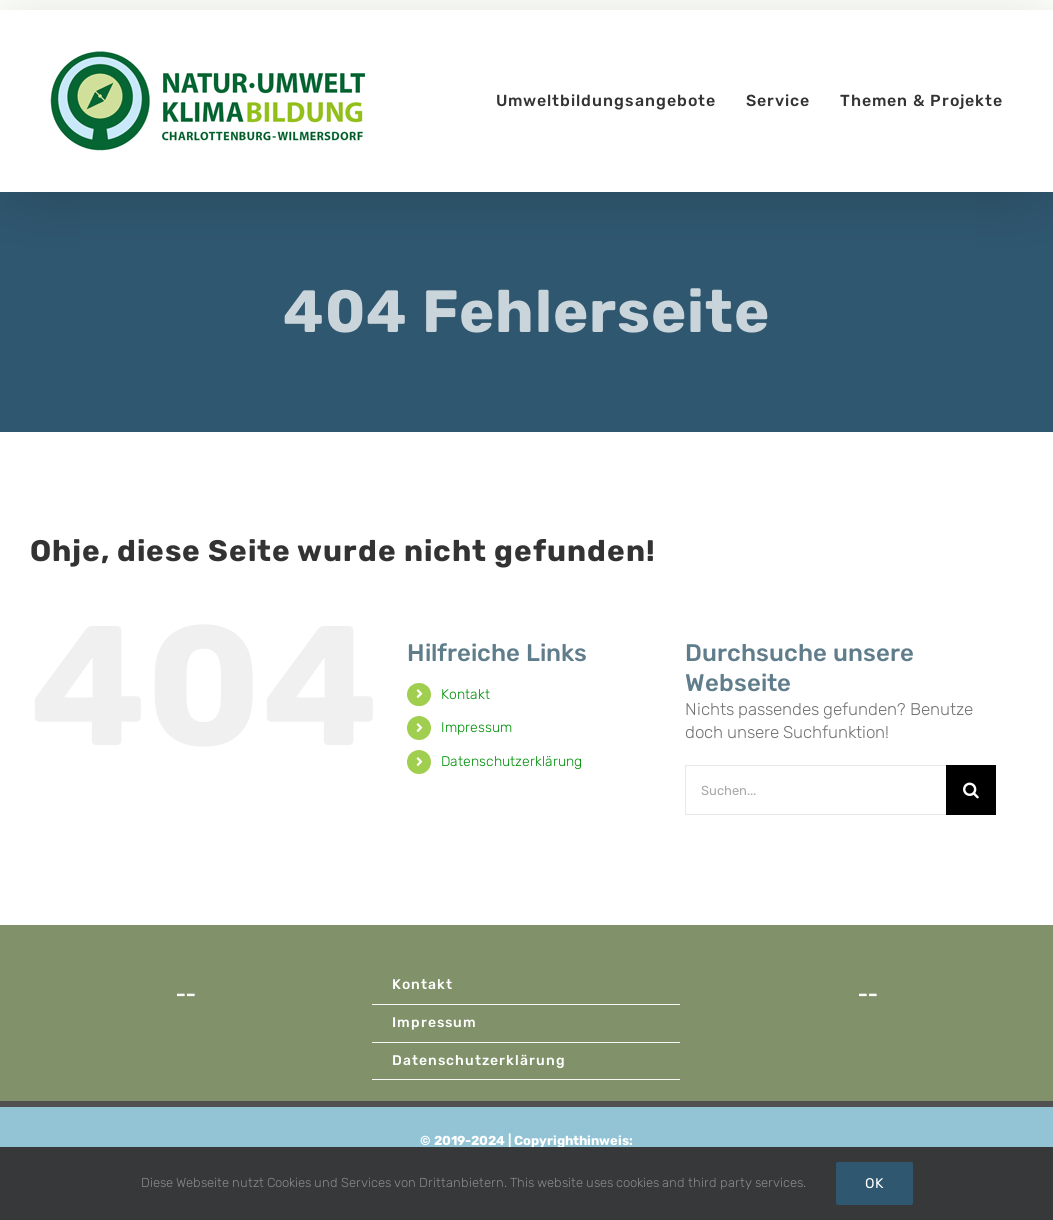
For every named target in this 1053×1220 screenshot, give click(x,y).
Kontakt (465, 694)
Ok (874, 1183)
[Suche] (971, 790)
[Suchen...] (815, 790)
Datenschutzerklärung (511, 761)
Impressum (476, 727)
